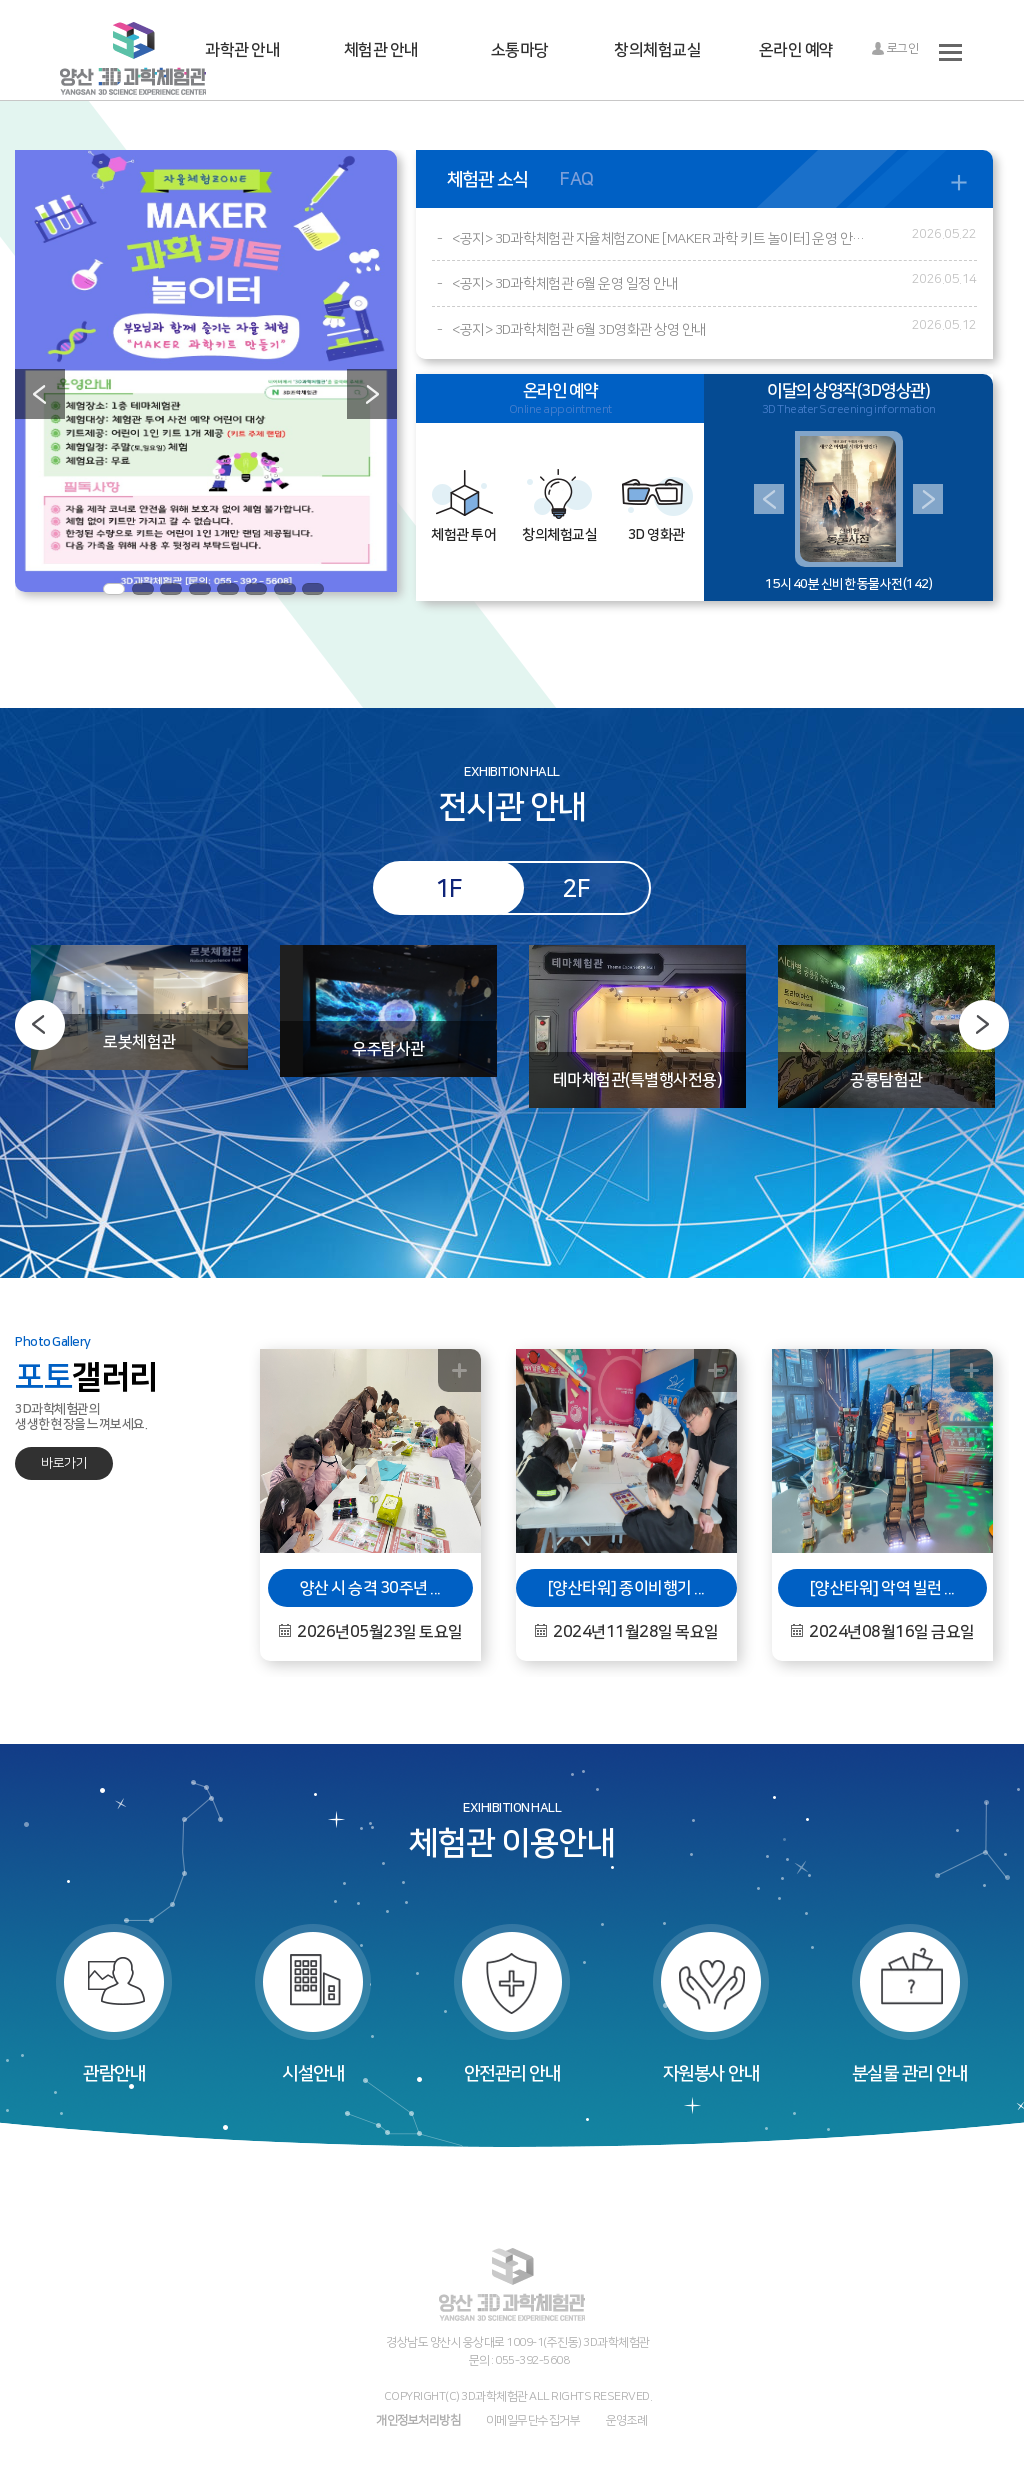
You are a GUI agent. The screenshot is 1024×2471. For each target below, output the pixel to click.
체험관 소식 (487, 179)
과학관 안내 (242, 50)
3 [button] (171, 589)
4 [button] (200, 589)
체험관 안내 (381, 50)
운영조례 (627, 2420)
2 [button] (143, 589)
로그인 (894, 48)
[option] (206, 371)
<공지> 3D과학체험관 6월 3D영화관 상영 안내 (579, 330)
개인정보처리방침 (418, 2420)
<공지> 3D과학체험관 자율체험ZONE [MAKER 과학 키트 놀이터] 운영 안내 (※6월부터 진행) (660, 239)
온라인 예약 (796, 50)
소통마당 (520, 50)
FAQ (577, 179)
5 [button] (228, 589)
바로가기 (64, 1463)
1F (448, 888)
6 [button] (256, 589)
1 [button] (114, 589)
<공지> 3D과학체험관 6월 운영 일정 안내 (565, 284)
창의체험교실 (657, 50)
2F (575, 888)
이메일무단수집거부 (533, 2420)
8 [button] (313, 589)
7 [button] (285, 589)
